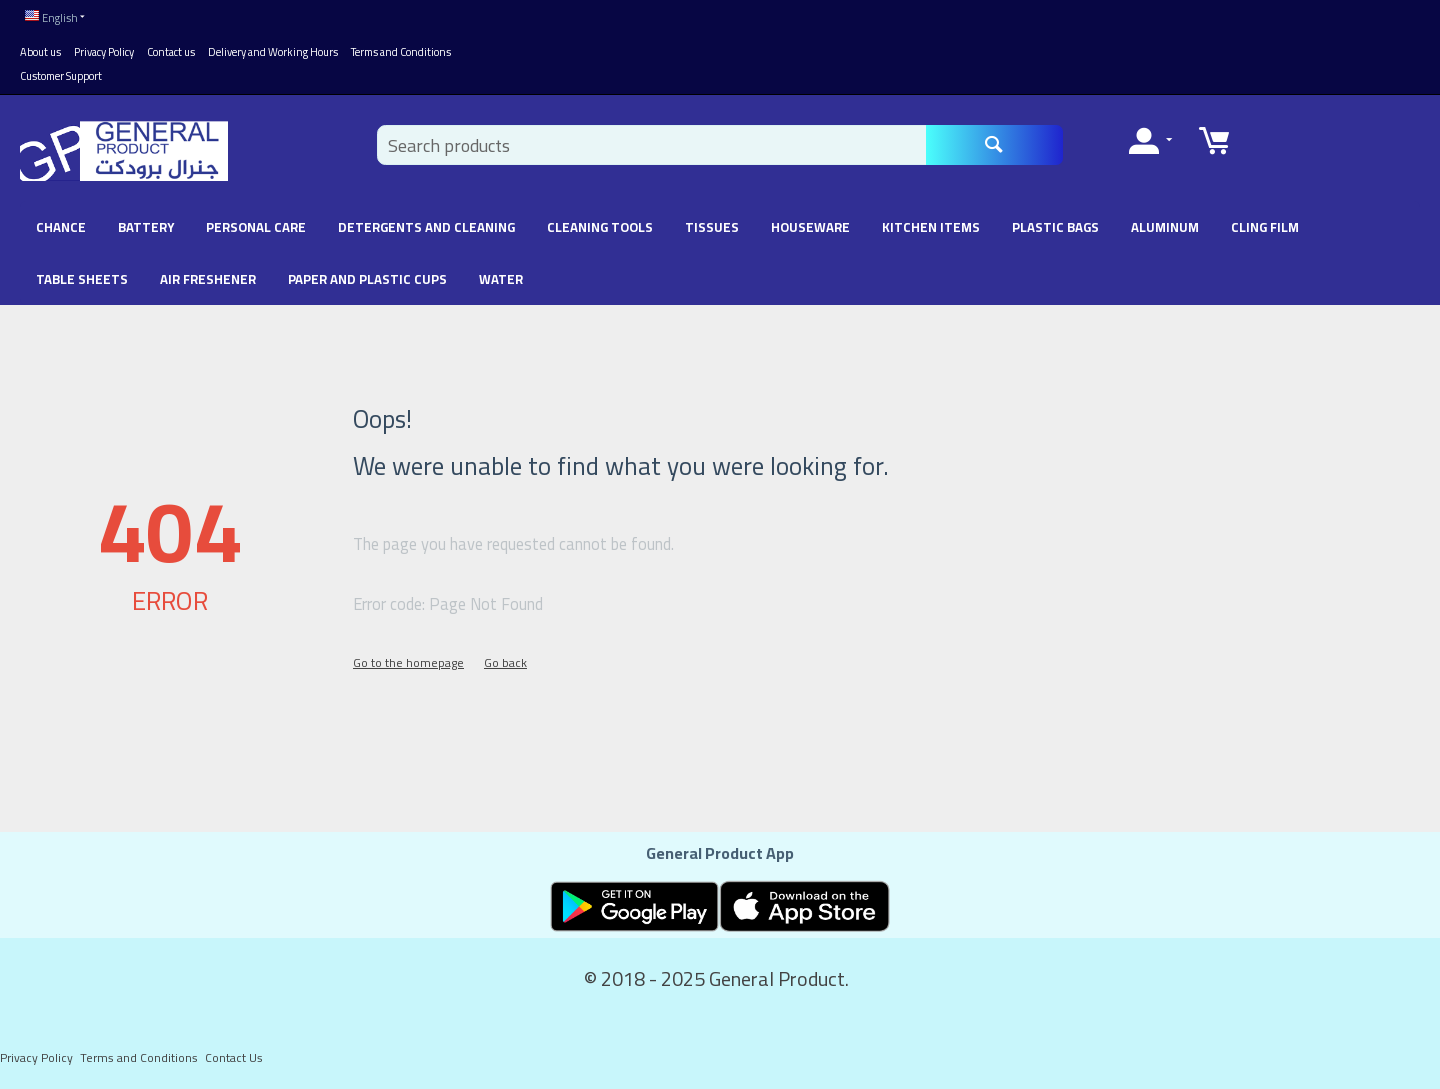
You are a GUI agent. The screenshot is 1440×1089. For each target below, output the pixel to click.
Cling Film (1265, 227)
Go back (505, 662)
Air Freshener (208, 279)
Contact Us (234, 1057)
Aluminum (1165, 227)
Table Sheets (82, 279)
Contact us (171, 52)
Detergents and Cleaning (426, 227)
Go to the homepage (408, 662)
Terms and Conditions (401, 52)
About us (40, 52)
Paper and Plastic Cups (367, 279)
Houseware (810, 227)
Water (501, 279)
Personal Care (256, 227)
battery (146, 227)
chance (61, 227)
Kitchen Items (931, 227)
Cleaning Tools (600, 227)
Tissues (712, 227)
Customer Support (61, 76)
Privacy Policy (104, 52)
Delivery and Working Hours (273, 52)
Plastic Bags (1055, 227)
